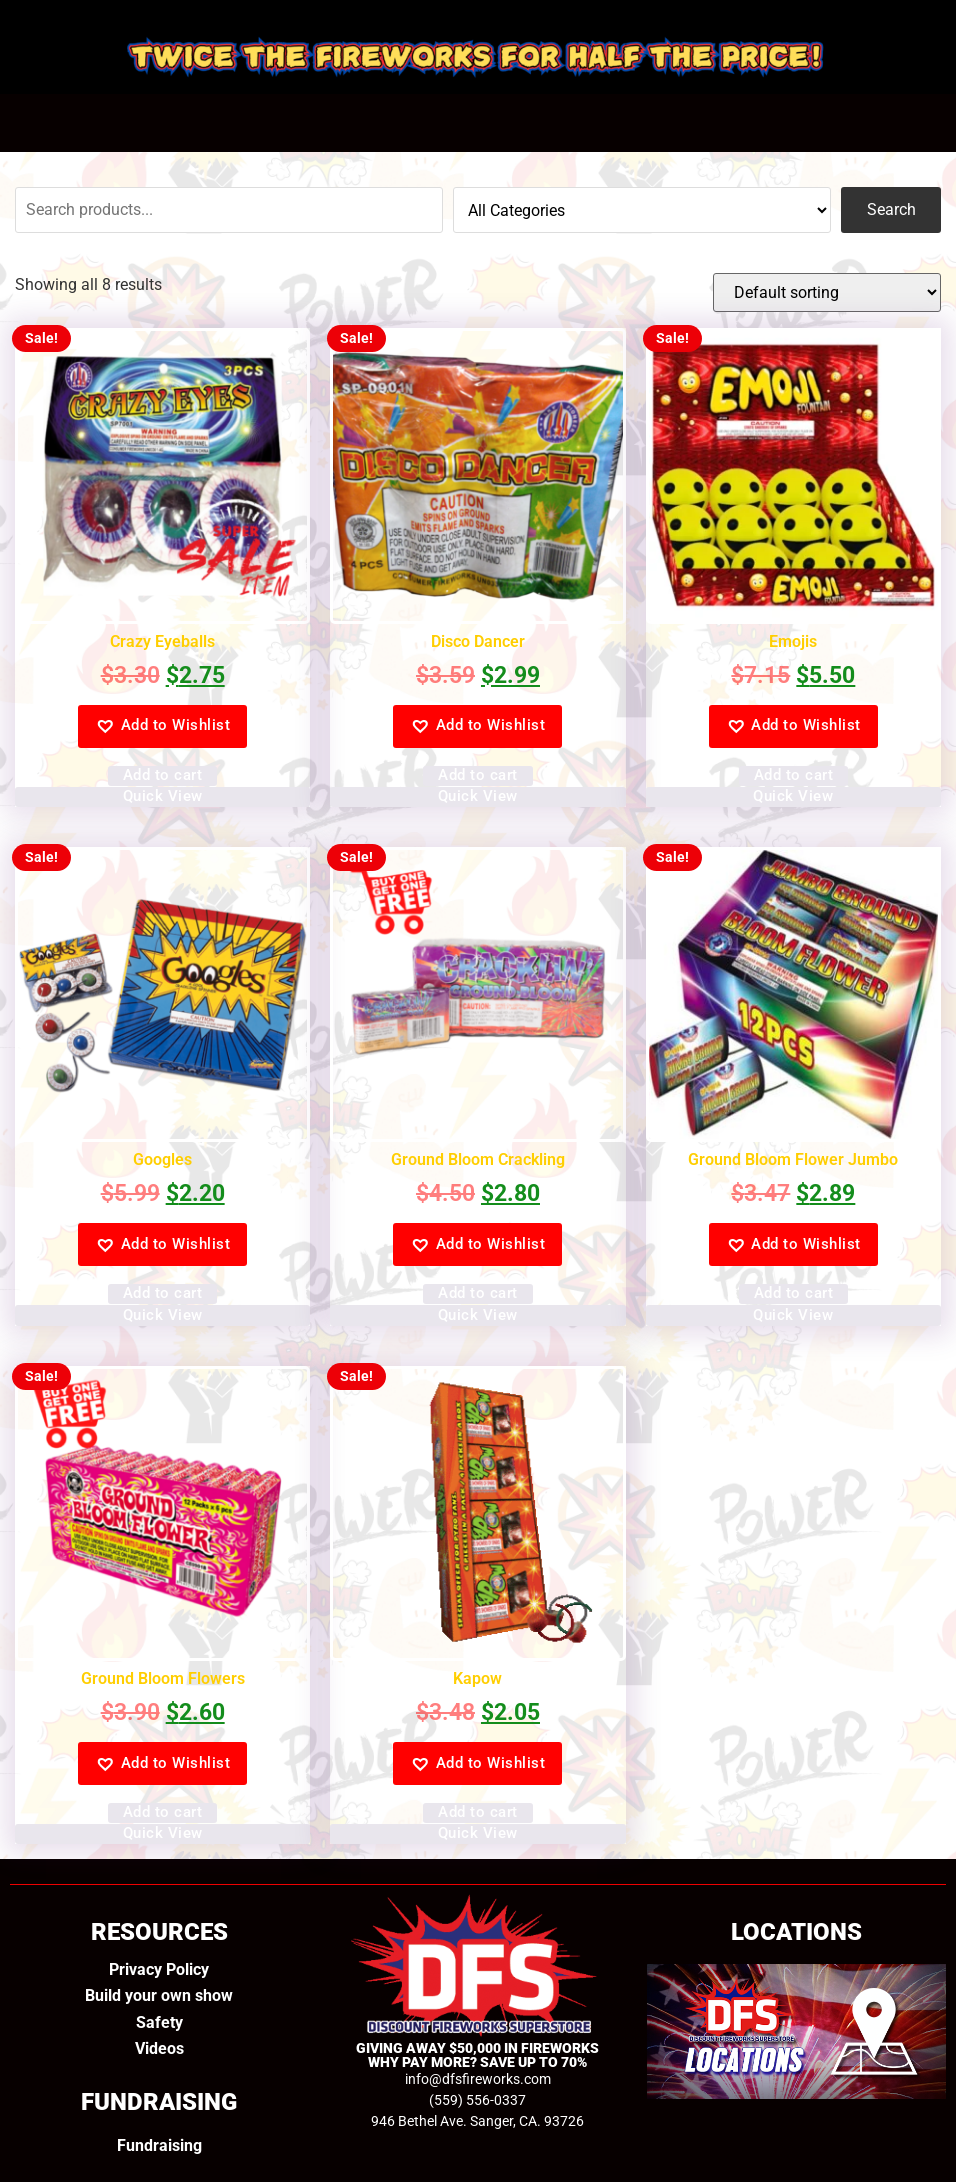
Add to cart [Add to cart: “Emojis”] (794, 775)
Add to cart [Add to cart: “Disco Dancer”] (478, 775)
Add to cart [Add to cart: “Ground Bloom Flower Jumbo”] (794, 1293)
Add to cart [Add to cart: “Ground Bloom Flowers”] (163, 1812)
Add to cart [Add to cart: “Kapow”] (478, 1812)
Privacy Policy (159, 1969)
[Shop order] (827, 292)
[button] (162, 726)
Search (891, 209)
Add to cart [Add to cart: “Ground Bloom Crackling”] (478, 1293)
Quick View (163, 796)
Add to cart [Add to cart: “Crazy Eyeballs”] (163, 775)
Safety (159, 2022)
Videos (159, 2048)
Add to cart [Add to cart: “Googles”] (163, 1293)
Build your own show (159, 1995)
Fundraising (159, 2145)
